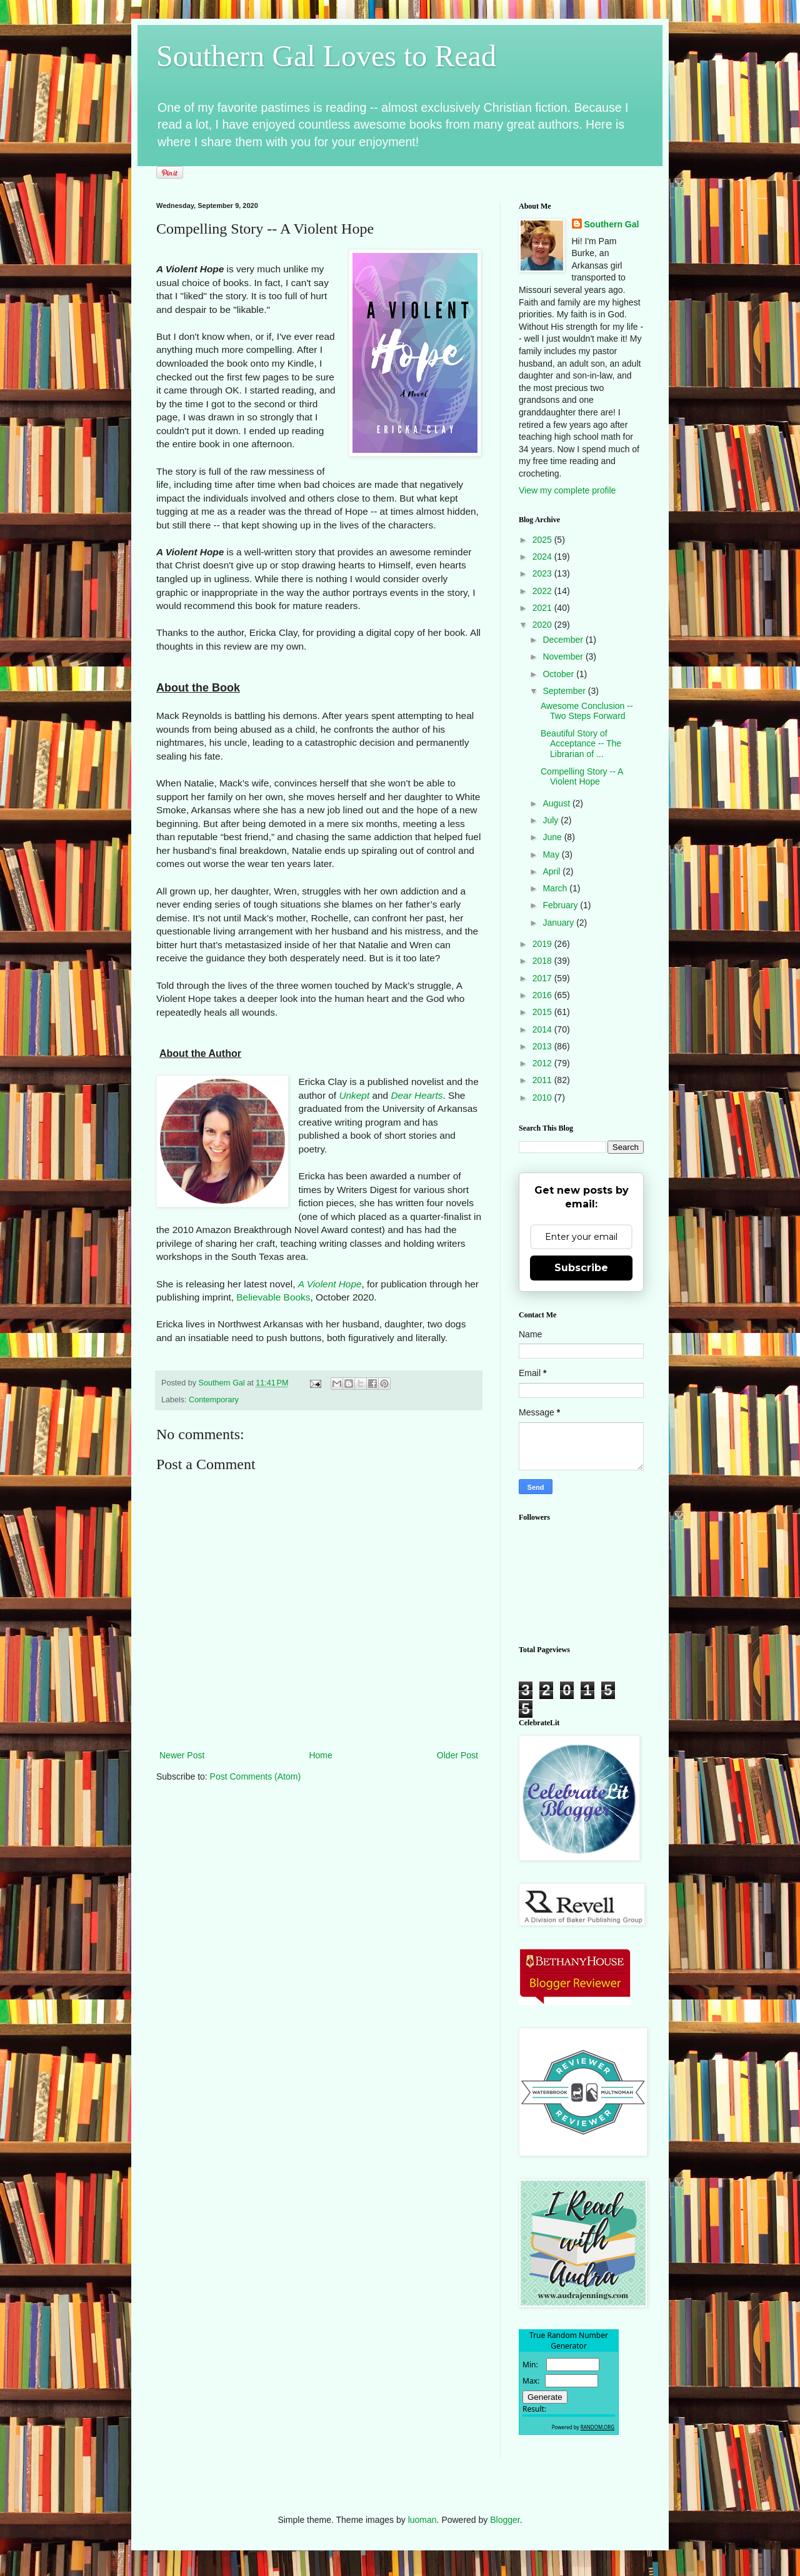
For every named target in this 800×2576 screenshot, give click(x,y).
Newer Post (181, 1755)
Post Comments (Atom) (255, 1776)
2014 (543, 1029)
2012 (543, 1063)
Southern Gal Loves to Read (326, 55)
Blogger (504, 2520)
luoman (422, 2520)
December (563, 640)
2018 (543, 961)
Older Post (457, 1755)
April (552, 871)
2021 (543, 608)
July (551, 820)
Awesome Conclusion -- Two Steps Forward (587, 711)
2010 (543, 1097)
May (551, 854)
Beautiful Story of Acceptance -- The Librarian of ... (581, 744)
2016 (543, 995)
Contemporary (214, 1399)
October (559, 674)
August (557, 803)
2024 (543, 557)
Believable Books (273, 1297)
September (565, 691)
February (561, 905)
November (563, 656)
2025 (543, 540)
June (553, 837)
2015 (543, 1012)
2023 (543, 573)
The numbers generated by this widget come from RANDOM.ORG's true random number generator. (569, 2391)
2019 (543, 944)
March (555, 888)
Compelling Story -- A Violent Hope (582, 776)
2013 (543, 1046)
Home (320, 1755)
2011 (543, 1080)
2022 (543, 591)
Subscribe (581, 1268)
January (559, 923)
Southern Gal (611, 224)
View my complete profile (567, 490)
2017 (543, 978)
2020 (543, 625)
